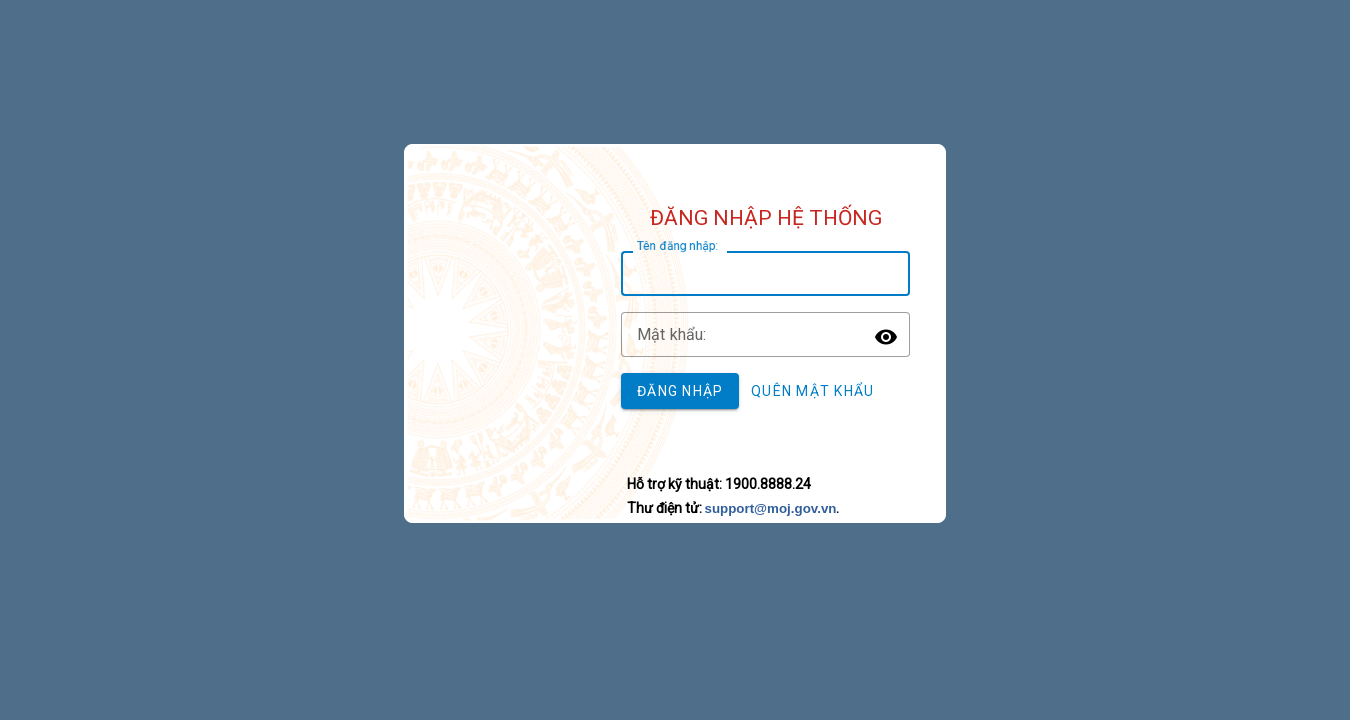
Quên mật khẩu (812, 391)
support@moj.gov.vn (771, 508)
